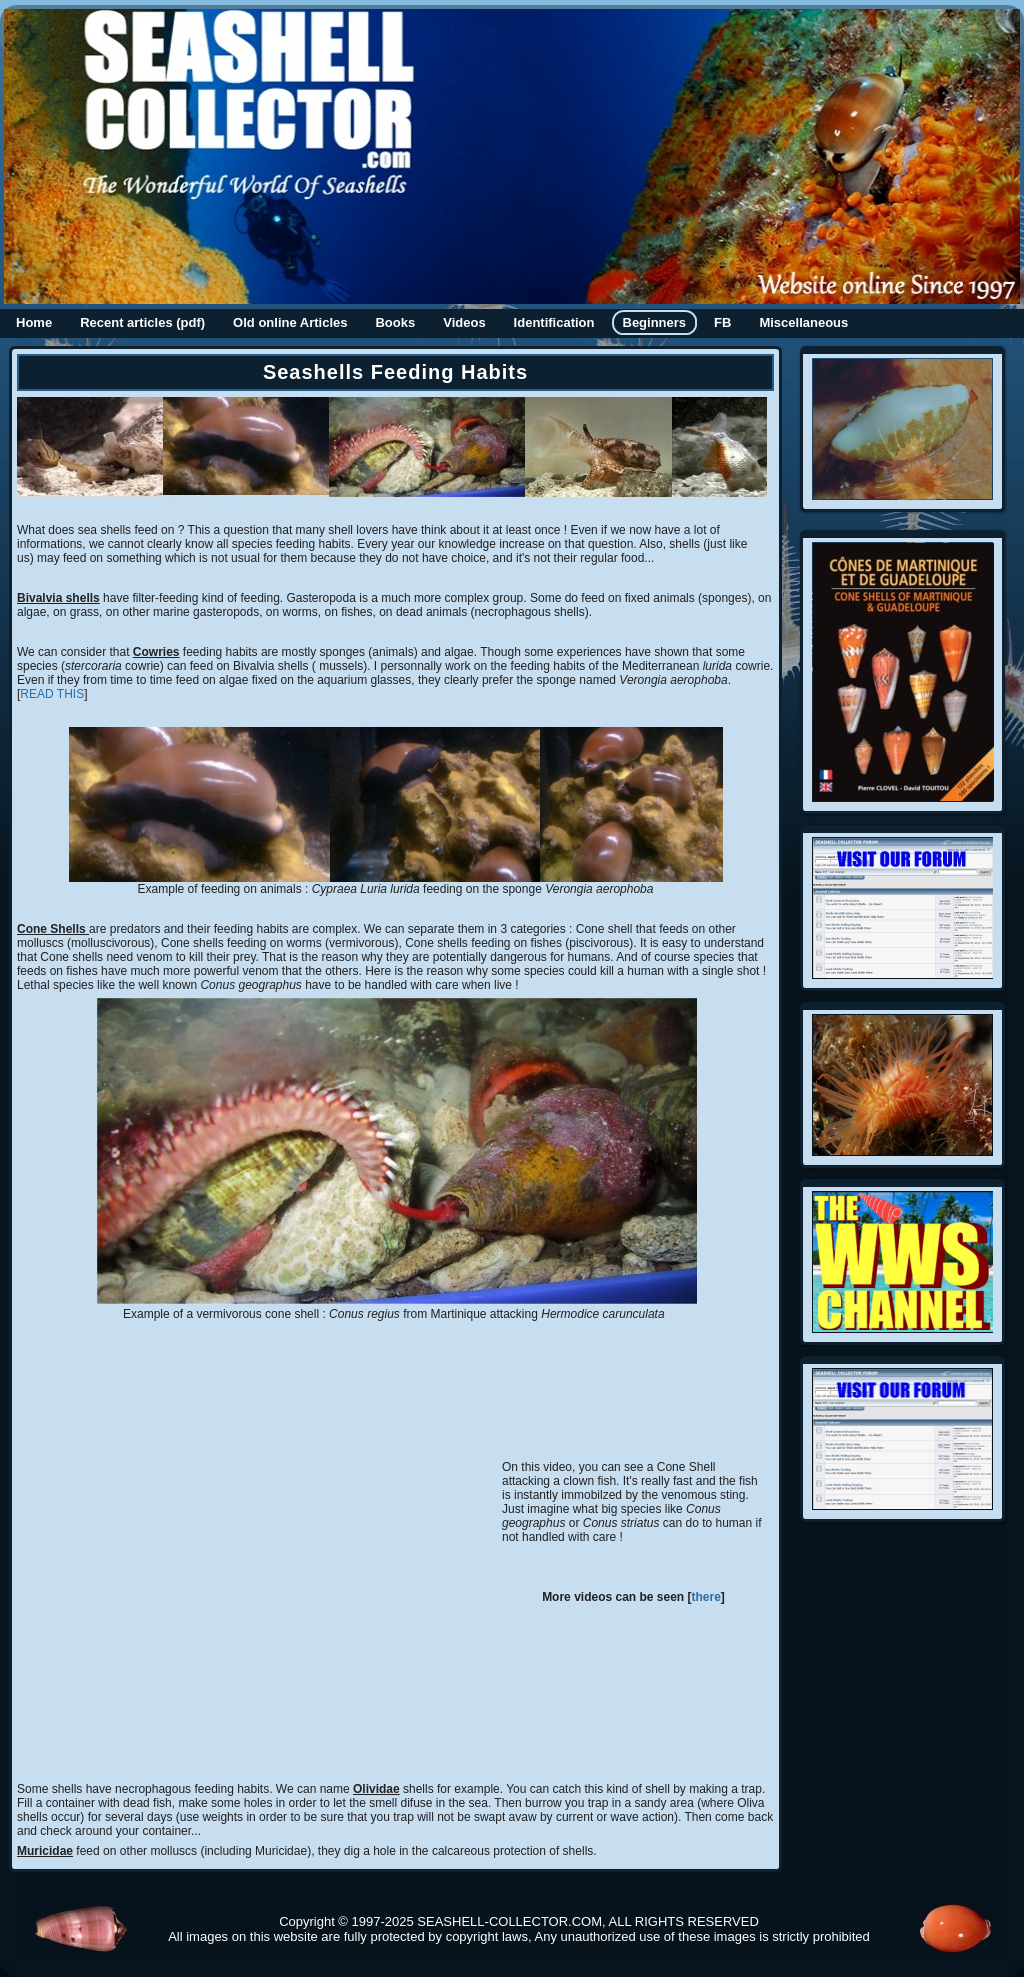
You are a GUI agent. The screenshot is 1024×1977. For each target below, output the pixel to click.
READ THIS (52, 694)
